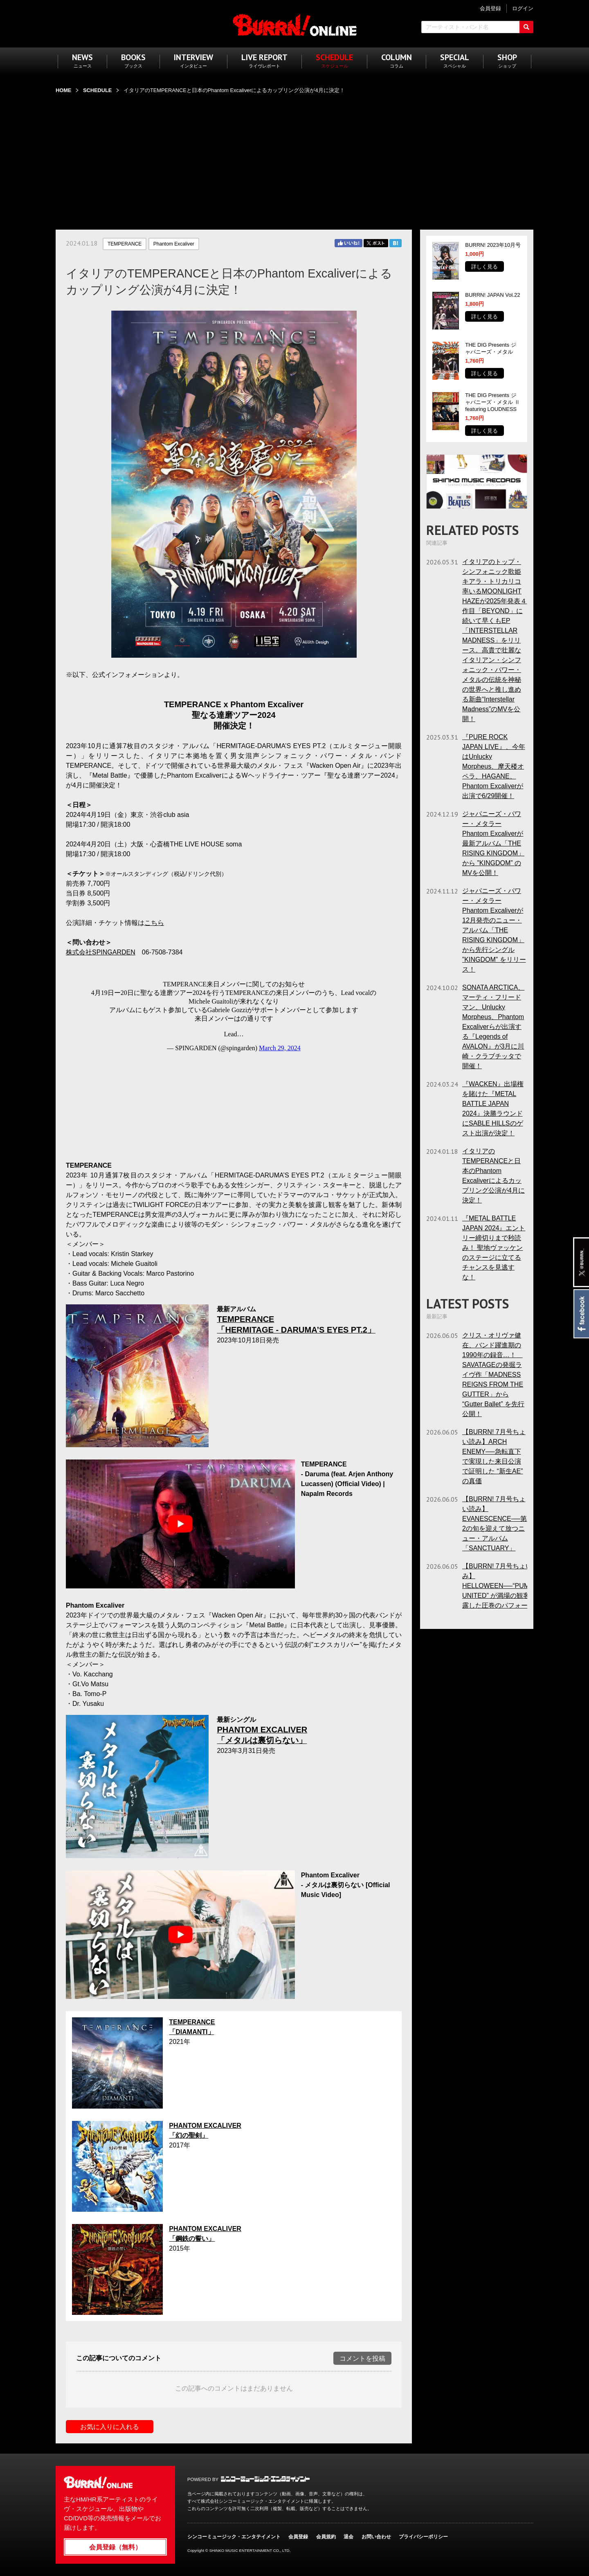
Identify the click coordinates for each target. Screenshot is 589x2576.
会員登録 (298, 2537)
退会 (348, 2537)
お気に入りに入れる (109, 2426)
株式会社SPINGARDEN (100, 952)
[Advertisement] (294, 156)
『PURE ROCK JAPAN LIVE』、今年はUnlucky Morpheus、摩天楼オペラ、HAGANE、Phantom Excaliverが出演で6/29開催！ (493, 766)
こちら (154, 922)
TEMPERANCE (125, 244)
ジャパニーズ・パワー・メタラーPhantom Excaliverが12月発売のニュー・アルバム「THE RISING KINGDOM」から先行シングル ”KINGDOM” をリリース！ (494, 930)
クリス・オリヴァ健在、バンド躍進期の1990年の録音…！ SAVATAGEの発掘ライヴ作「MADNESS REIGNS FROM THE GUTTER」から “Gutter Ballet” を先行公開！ (493, 1374)
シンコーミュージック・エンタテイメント (265, 2479)
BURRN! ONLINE (294, 24)
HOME (63, 90)
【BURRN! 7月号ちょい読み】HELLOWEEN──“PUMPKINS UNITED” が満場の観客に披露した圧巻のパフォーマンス (505, 1586)
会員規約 (326, 2537)
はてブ (395, 243)
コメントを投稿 (362, 2358)
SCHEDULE (97, 90)
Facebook (581, 1314)
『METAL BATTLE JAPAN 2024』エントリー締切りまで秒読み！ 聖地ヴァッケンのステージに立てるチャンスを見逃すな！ (493, 1248)
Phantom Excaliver (173, 244)
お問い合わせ (376, 2537)
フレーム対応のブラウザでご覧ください (234, 1058)
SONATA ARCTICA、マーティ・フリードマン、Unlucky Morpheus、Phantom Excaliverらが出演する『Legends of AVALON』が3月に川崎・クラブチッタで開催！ (493, 1026)
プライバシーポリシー (423, 2537)
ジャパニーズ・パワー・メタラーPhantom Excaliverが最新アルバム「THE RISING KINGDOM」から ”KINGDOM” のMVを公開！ (493, 843)
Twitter (376, 243)
